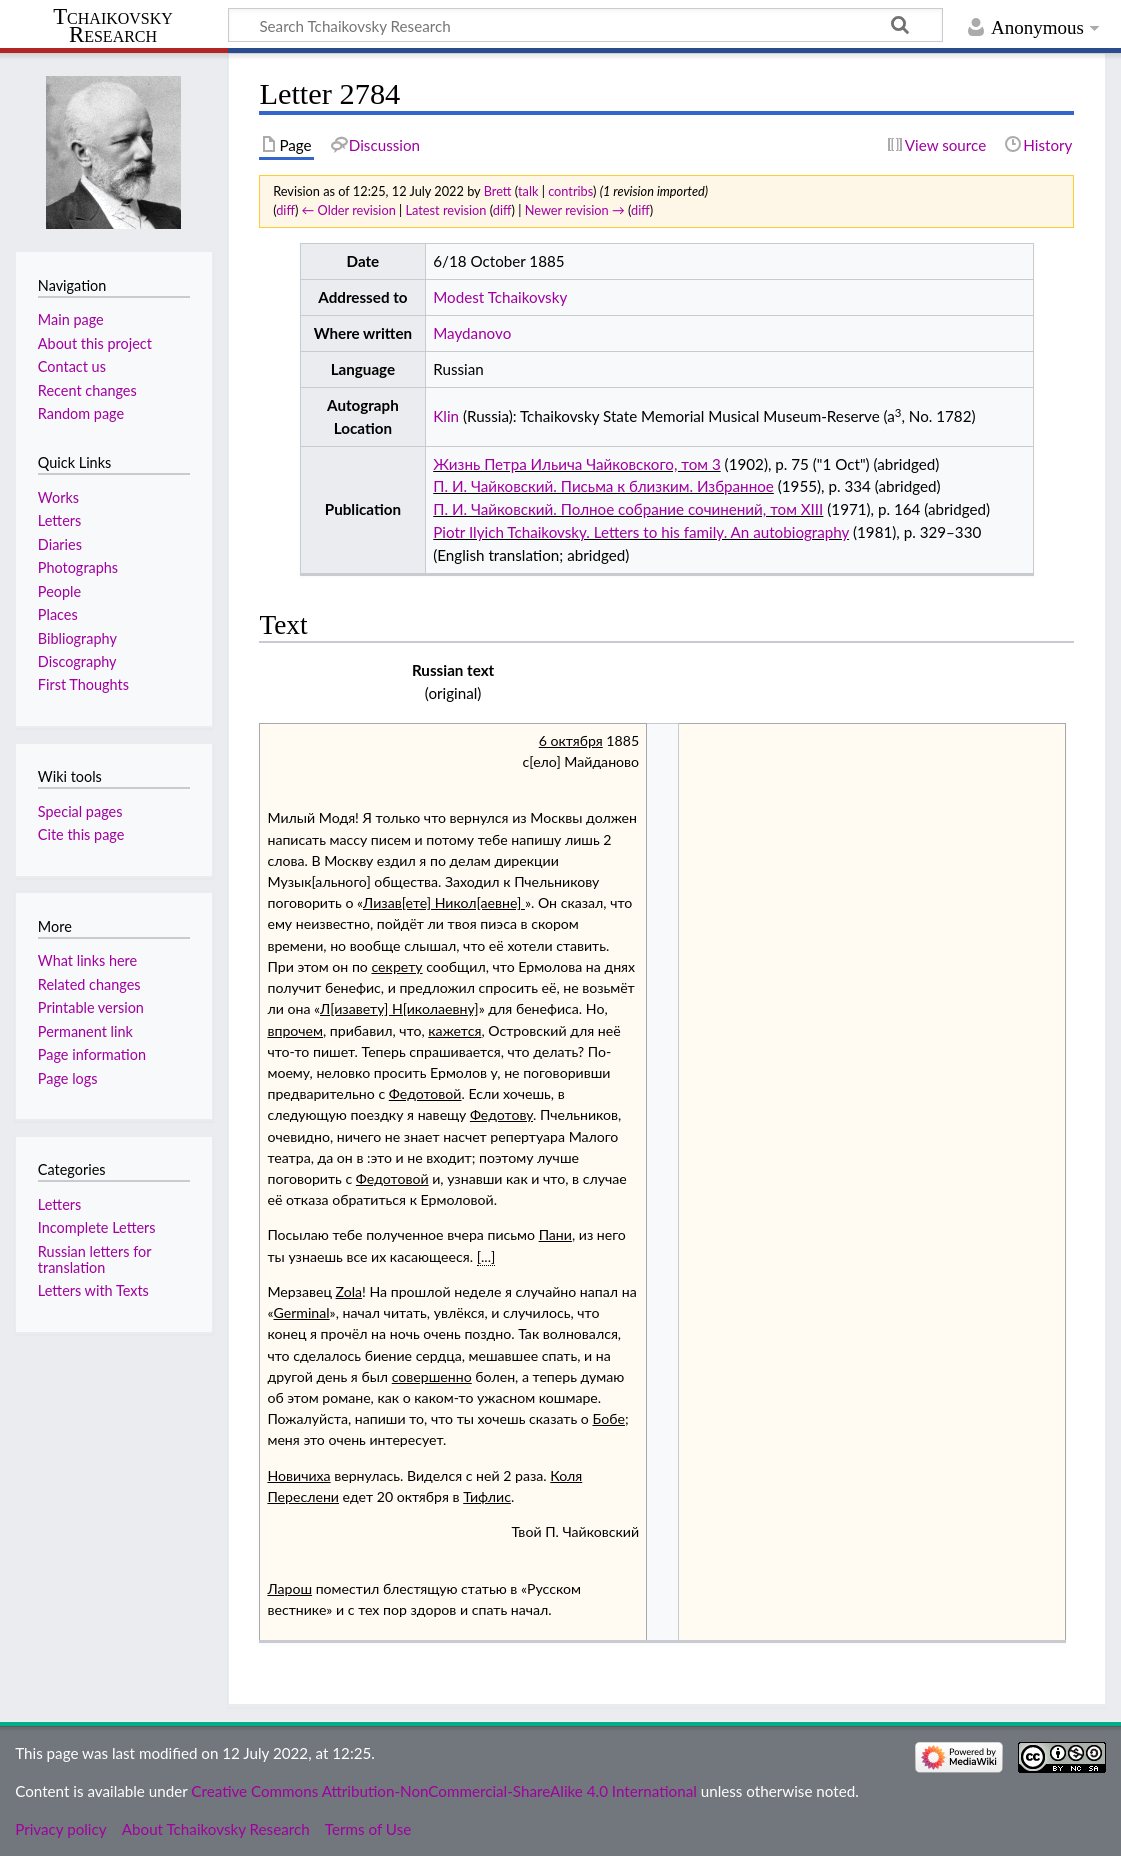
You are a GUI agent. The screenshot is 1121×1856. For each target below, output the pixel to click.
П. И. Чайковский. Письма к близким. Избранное (603, 486)
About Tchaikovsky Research (216, 1829)
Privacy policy (60, 1829)
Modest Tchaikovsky (500, 297)
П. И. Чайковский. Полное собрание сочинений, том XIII (628, 509)
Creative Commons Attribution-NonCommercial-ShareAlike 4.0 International (443, 1791)
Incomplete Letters (97, 1227)
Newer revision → (575, 210)
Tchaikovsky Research (113, 26)
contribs (570, 191)
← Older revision (349, 210)
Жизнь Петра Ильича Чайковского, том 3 (576, 464)
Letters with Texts (93, 1290)
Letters (59, 1204)
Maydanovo (472, 333)
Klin (446, 416)
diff (285, 210)
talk (528, 191)
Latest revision (446, 210)
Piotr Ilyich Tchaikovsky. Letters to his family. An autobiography (641, 532)
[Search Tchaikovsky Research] (585, 25)
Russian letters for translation (94, 1259)
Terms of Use (368, 1829)
